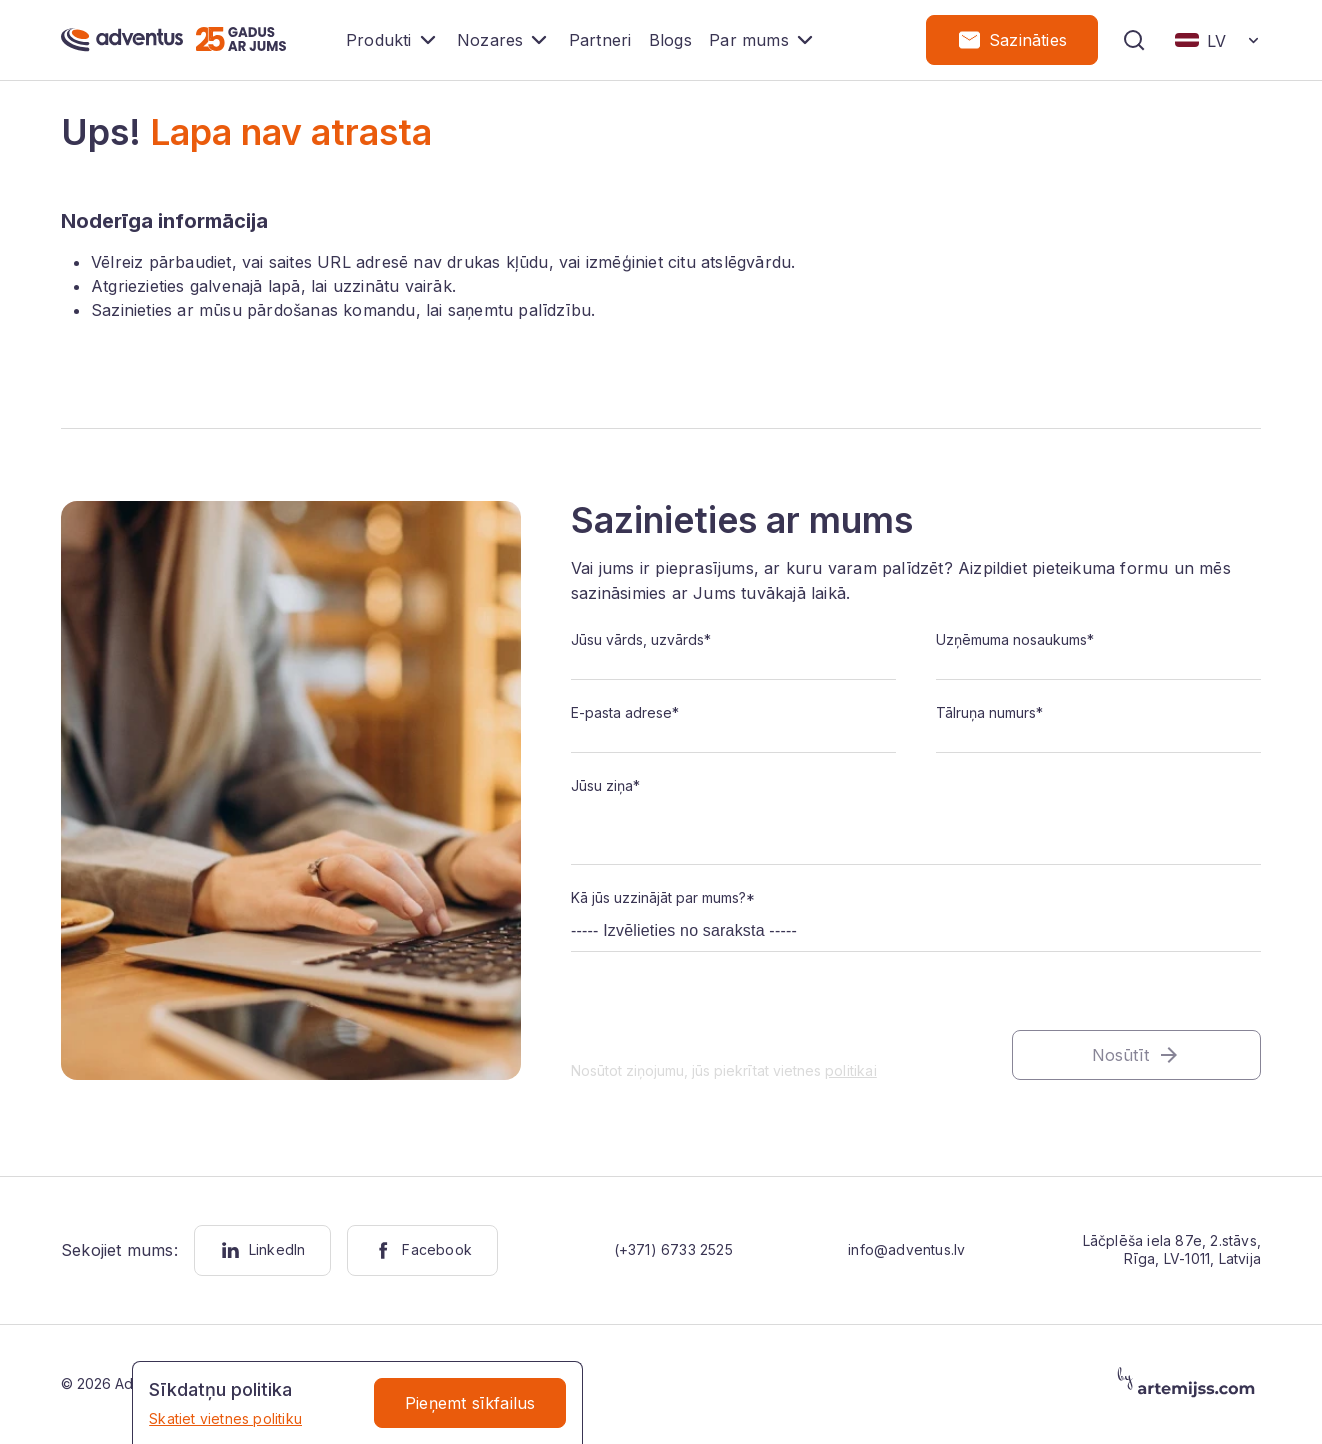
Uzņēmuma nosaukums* (1015, 640)
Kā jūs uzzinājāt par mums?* (663, 897)
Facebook (422, 1251)
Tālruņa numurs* (989, 713)
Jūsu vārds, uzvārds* (641, 640)
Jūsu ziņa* (605, 786)
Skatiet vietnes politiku (225, 1418)
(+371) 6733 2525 (673, 1250)
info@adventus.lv (906, 1250)
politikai (851, 1070)
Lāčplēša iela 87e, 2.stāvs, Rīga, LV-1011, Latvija (1172, 1250)
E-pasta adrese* (625, 713)
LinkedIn (263, 1251)
